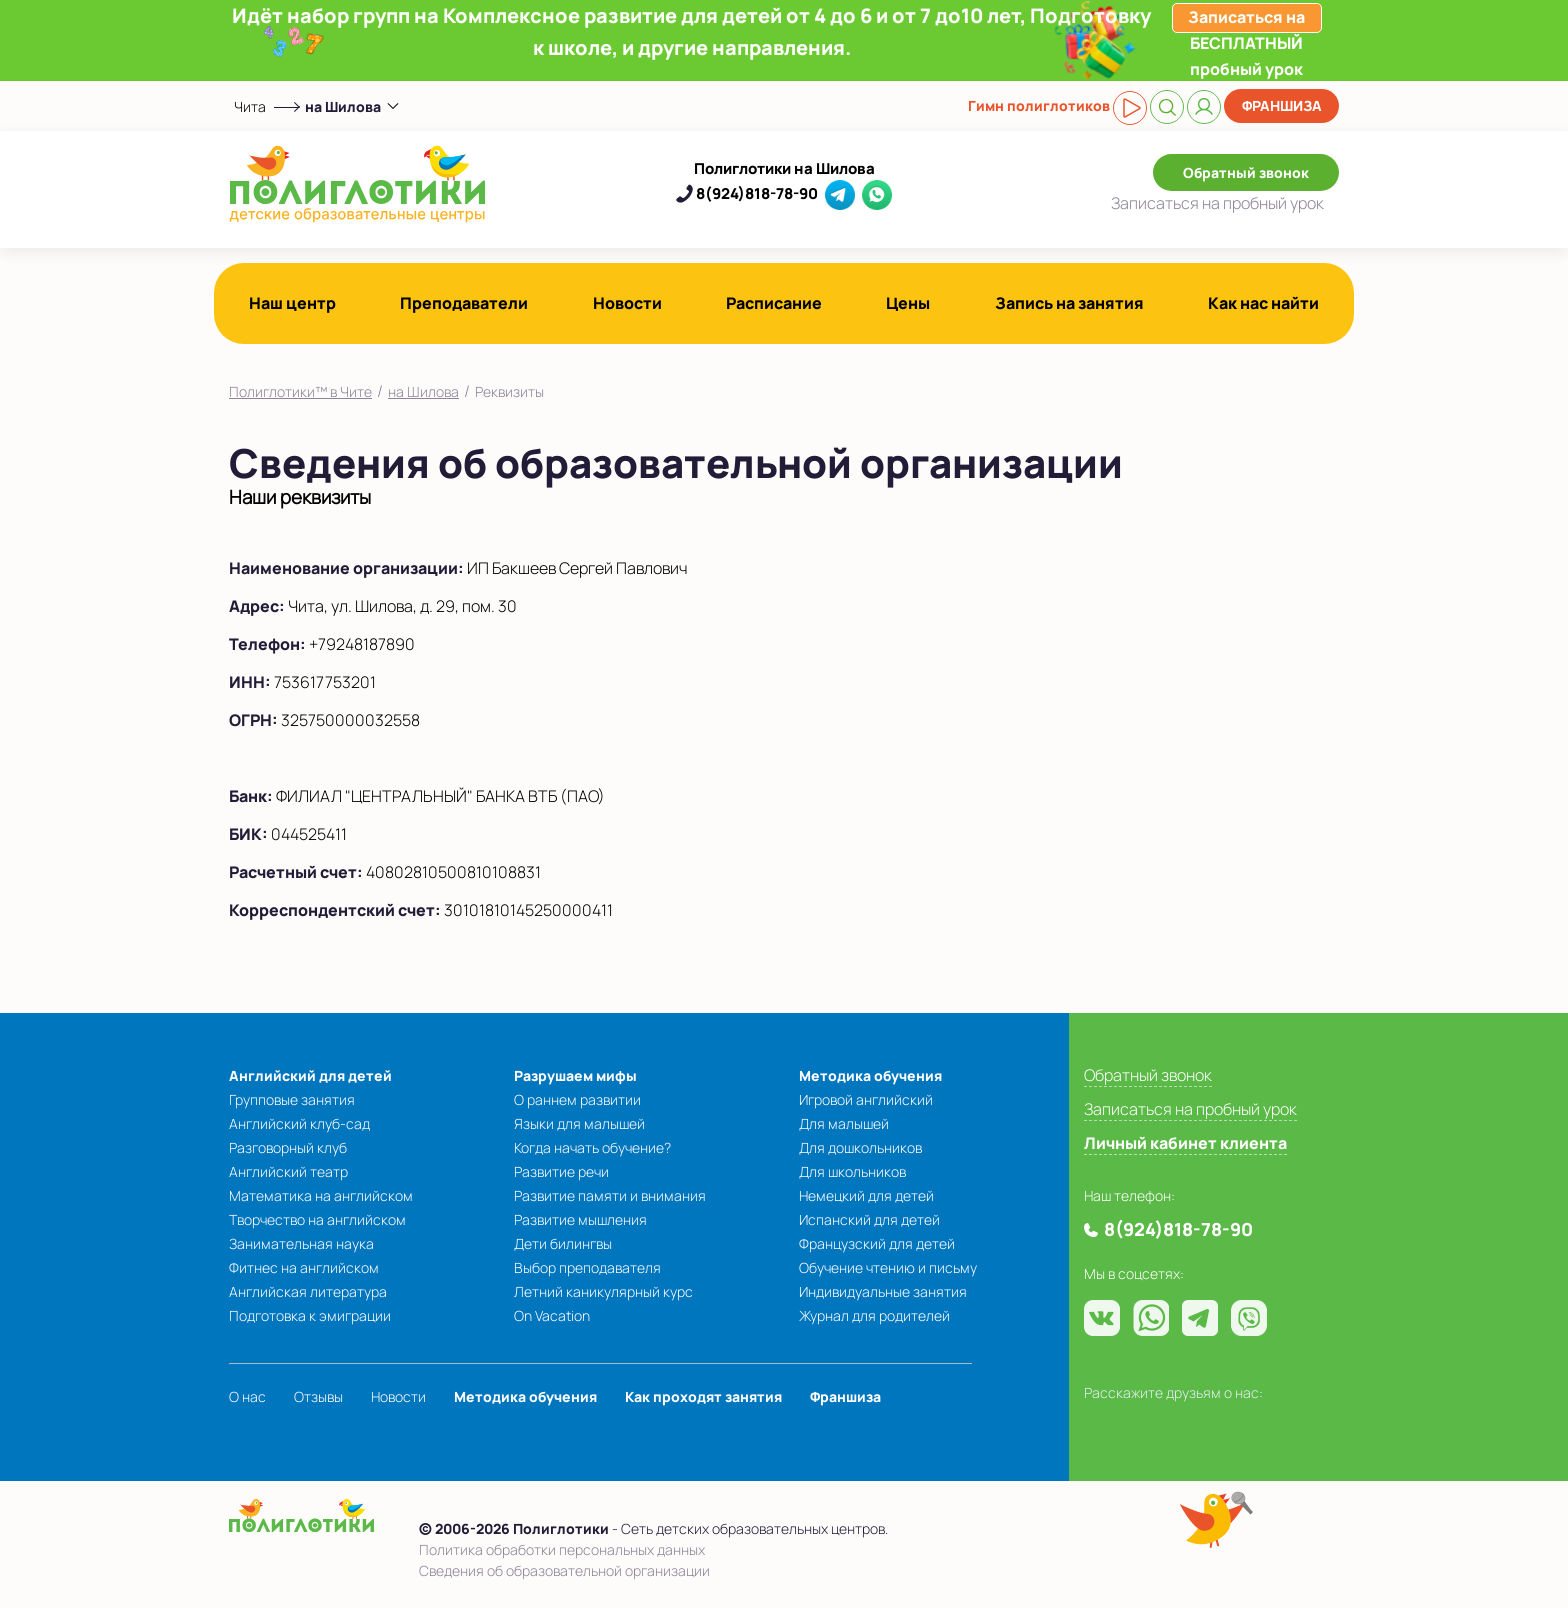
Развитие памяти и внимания (610, 1195)
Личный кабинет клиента (1185, 1143)
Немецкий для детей (866, 1195)
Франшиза (1282, 105)
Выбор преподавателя (587, 1267)
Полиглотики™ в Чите (300, 391)
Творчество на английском (317, 1219)
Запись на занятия (1069, 303)
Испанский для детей (869, 1219)
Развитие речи (561, 1171)
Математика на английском (321, 1195)
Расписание (774, 303)
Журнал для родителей (874, 1315)
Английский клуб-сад (299, 1123)
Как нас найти (1263, 303)
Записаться (1217, 203)
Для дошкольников (860, 1147)
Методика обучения (870, 1075)
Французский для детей (877, 1243)
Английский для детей (310, 1075)
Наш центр (292, 303)
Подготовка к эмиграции (310, 1315)
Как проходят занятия (703, 1396)
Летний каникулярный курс (603, 1291)
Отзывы (318, 1396)
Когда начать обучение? (592, 1147)
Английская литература (308, 1291)
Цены (908, 303)
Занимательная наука (301, 1243)
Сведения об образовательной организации (564, 1570)
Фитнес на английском (304, 1267)
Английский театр (288, 1171)
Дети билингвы (563, 1243)
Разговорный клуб (288, 1147)
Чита (250, 106)
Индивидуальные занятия (883, 1291)
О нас (247, 1396)
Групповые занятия (292, 1099)
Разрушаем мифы (575, 1075)
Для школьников (852, 1171)
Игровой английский (866, 1099)
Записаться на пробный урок (1190, 1109)
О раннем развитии (577, 1099)
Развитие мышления (580, 1219)
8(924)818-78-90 (757, 193)
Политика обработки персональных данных (562, 1549)
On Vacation (552, 1315)
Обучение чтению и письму (888, 1267)
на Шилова (423, 391)
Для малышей (844, 1123)
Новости (627, 303)
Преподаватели (464, 303)
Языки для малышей (579, 1123)
